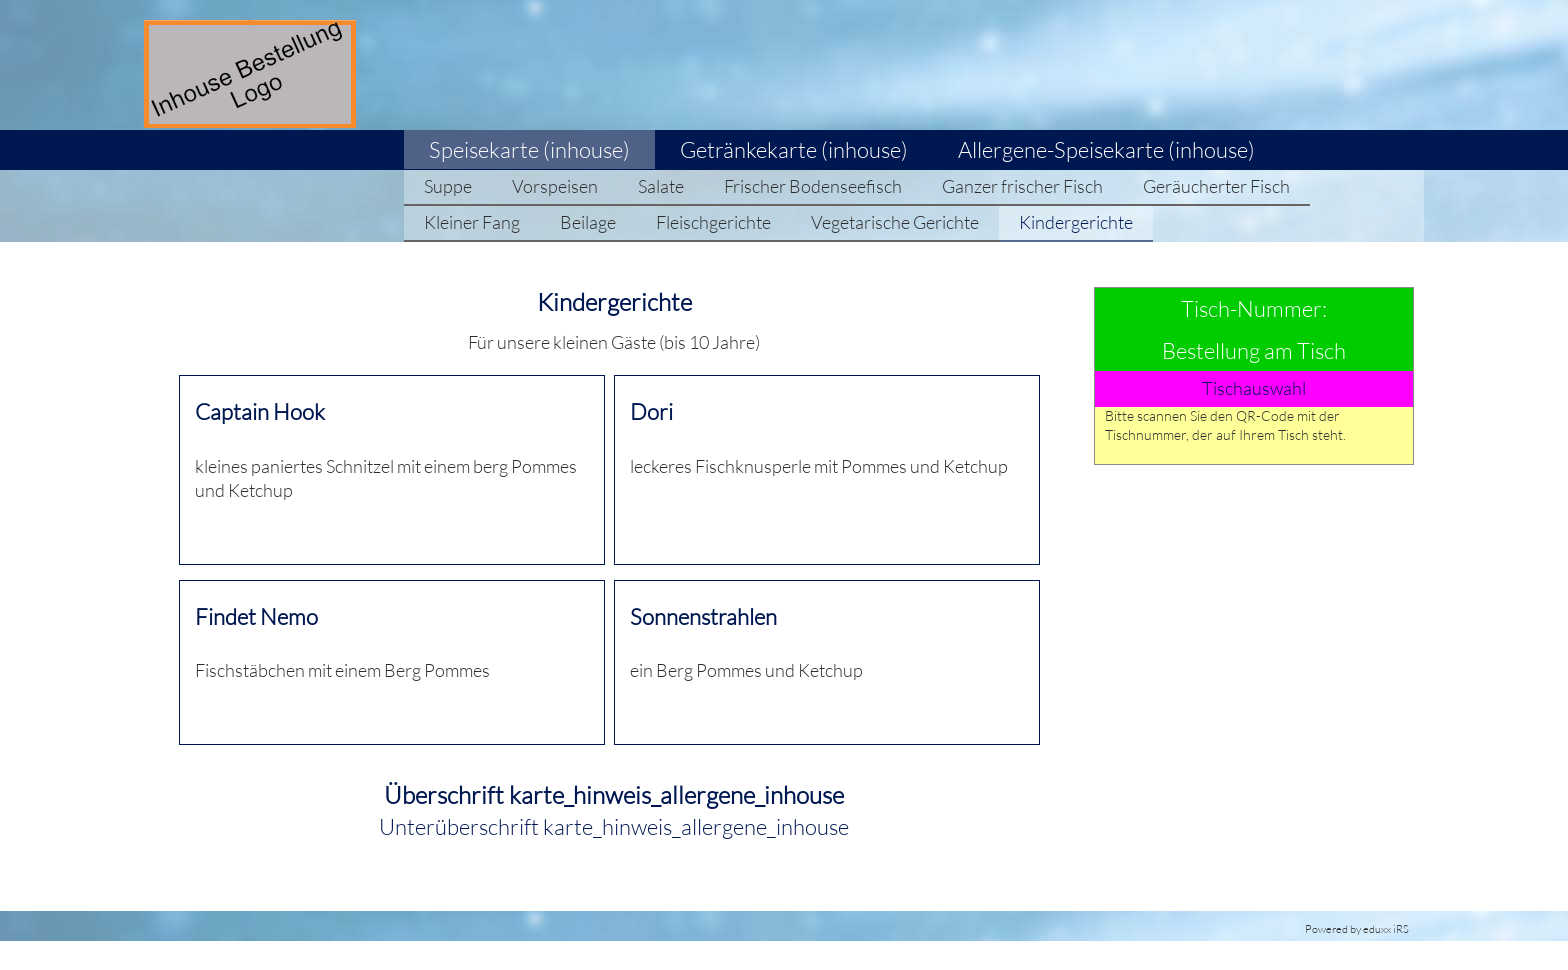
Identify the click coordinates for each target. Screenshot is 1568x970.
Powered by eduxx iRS (1357, 929)
